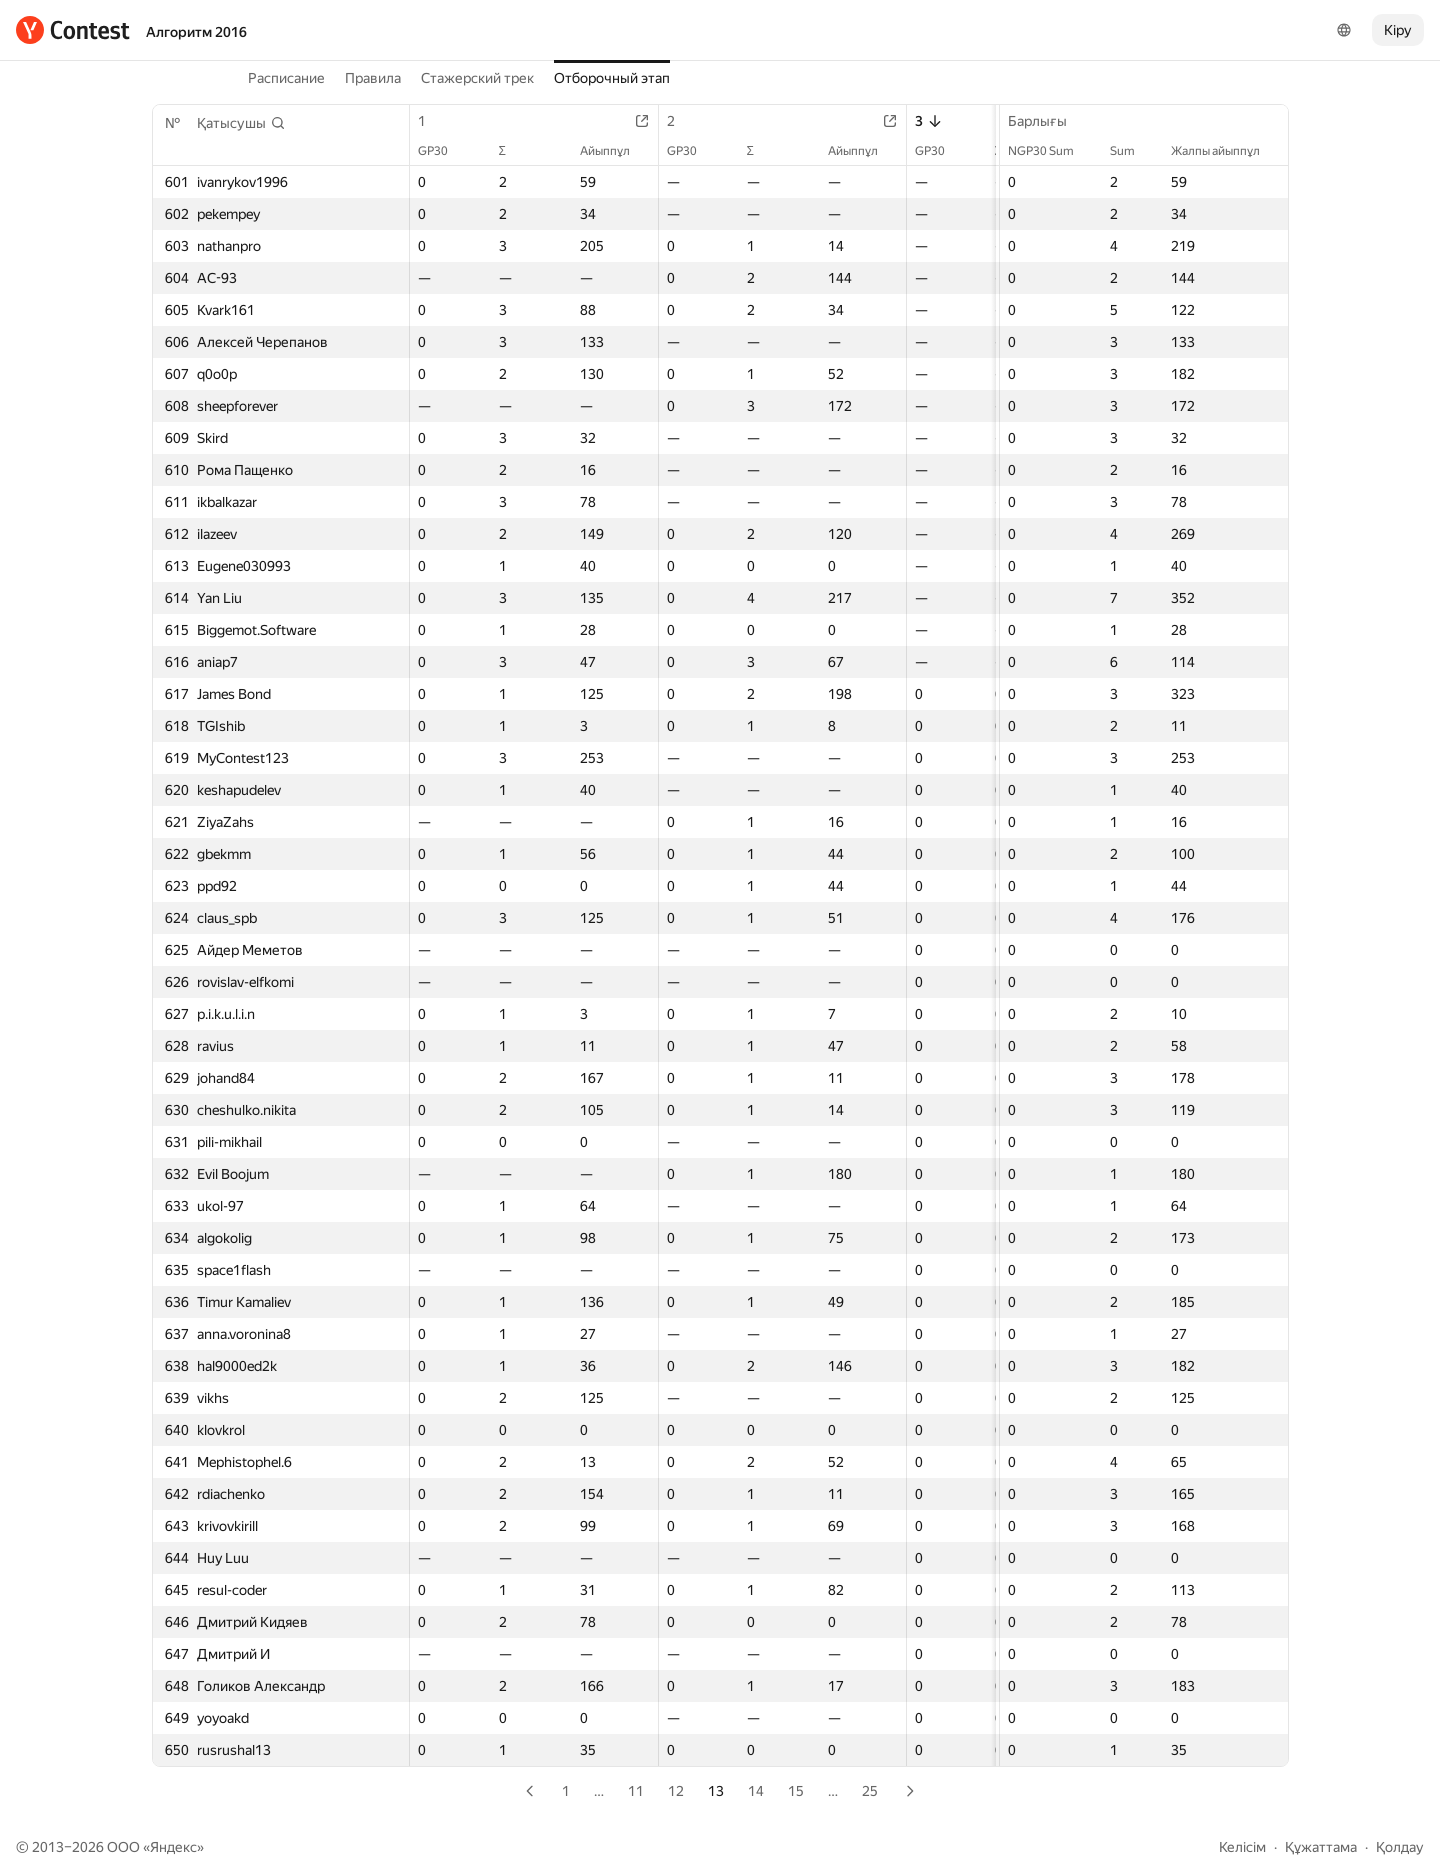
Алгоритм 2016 (196, 32)
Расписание (286, 78)
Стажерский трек (477, 78)
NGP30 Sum (1051, 151)
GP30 (443, 151)
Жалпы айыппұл (1225, 151)
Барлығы (1047, 121)
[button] (241, 123)
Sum (1132, 151)
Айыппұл (615, 151)
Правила (373, 78)
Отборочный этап (612, 78)
